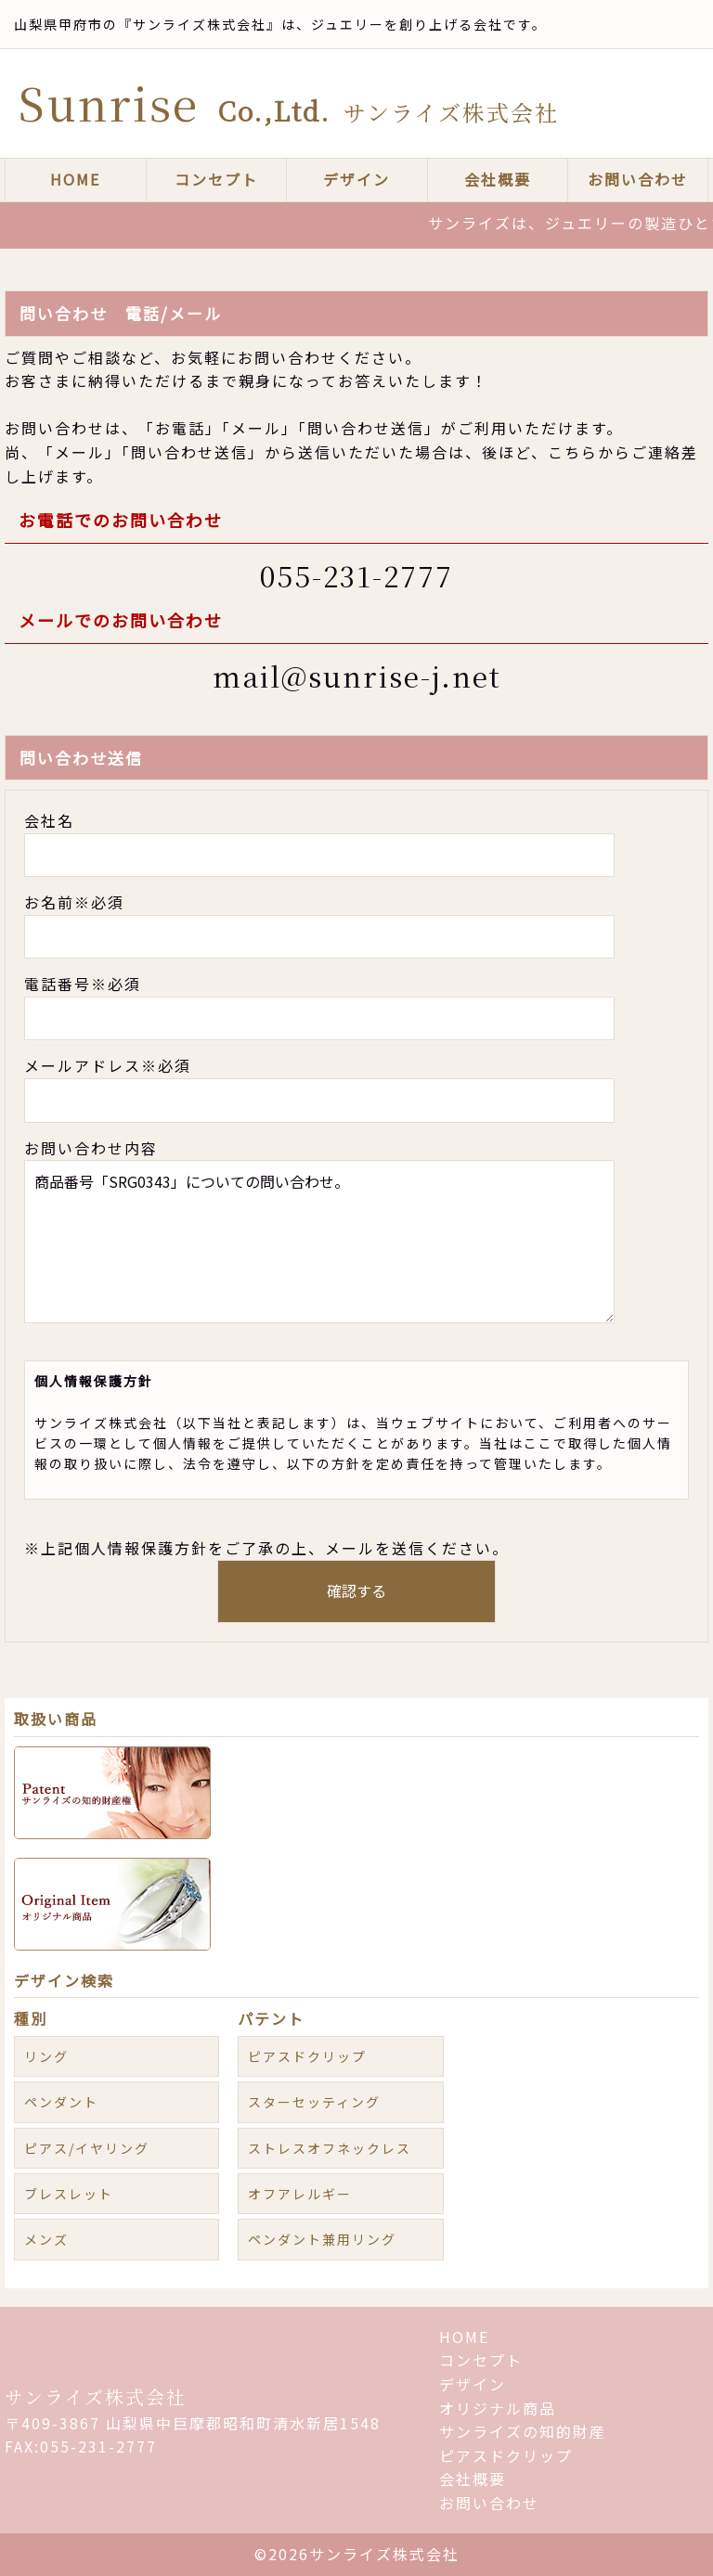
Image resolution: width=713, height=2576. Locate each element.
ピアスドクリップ (307, 2056)
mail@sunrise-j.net (357, 675)
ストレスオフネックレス (329, 2148)
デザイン (356, 179)
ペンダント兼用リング (322, 2239)
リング (46, 2056)
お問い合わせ (638, 179)
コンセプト (216, 179)
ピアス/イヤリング (86, 2148)
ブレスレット (68, 2193)
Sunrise (289, 103)
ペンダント (61, 2102)
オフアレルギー (300, 2193)
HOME (75, 179)
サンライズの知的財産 (522, 2431)
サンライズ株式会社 (96, 2396)
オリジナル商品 (497, 2408)
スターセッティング (314, 2102)
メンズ (46, 2239)
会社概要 (497, 179)
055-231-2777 (356, 575)
